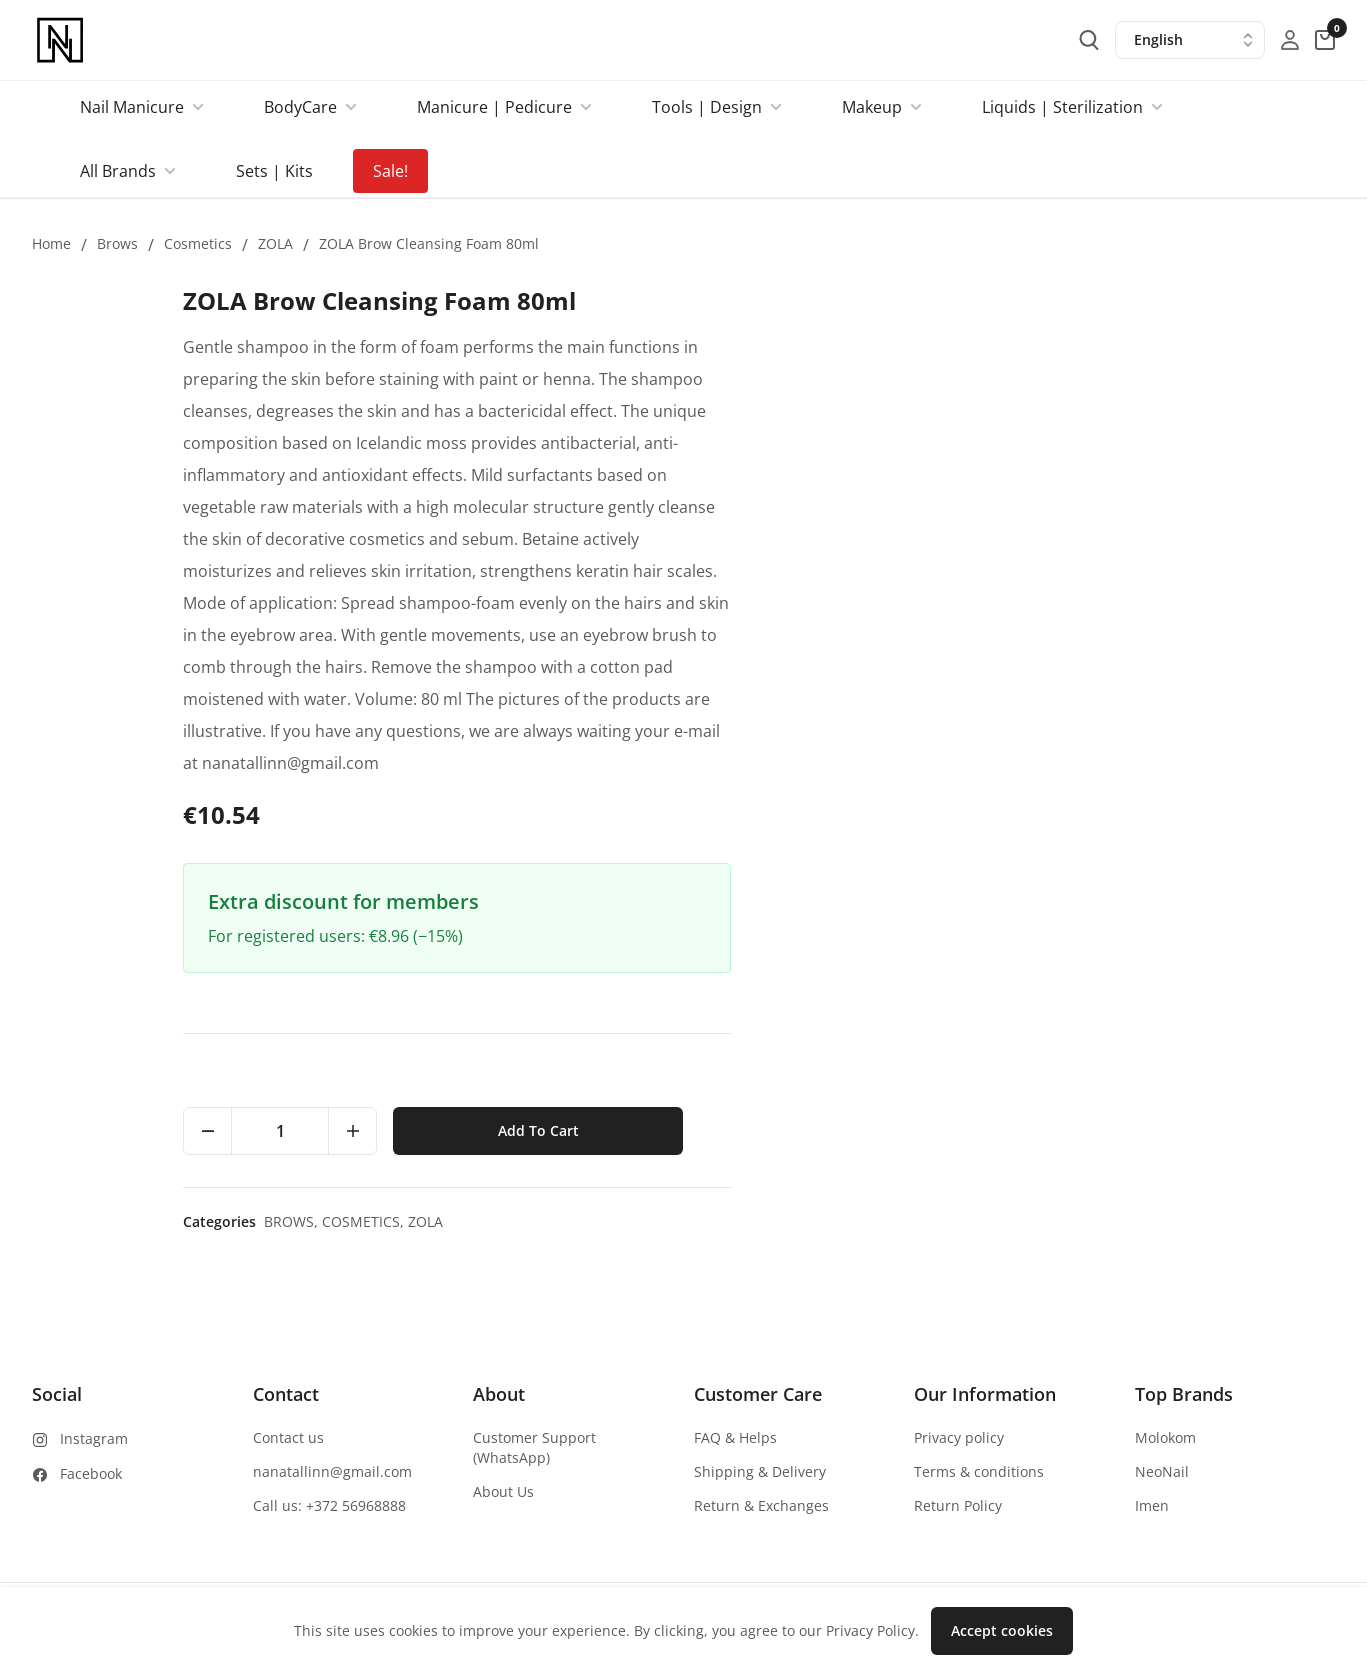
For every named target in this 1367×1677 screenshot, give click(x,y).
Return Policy (958, 1505)
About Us (503, 1491)
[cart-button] (1325, 40)
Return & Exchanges (761, 1505)
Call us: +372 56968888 (329, 1505)
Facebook (91, 1473)
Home (51, 243)
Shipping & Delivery (760, 1471)
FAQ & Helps (735, 1437)
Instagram (94, 1438)
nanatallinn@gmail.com (332, 1471)
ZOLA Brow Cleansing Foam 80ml (429, 243)
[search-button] (1089, 40)
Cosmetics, (969, 1221)
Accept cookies (1002, 1630)
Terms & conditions (979, 1471)
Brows (117, 243)
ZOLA (275, 243)
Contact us (288, 1437)
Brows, (897, 1221)
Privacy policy (959, 1437)
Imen (1152, 1505)
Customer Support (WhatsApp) (534, 1447)
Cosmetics (198, 243)
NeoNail (1162, 1471)
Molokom (1165, 1437)
